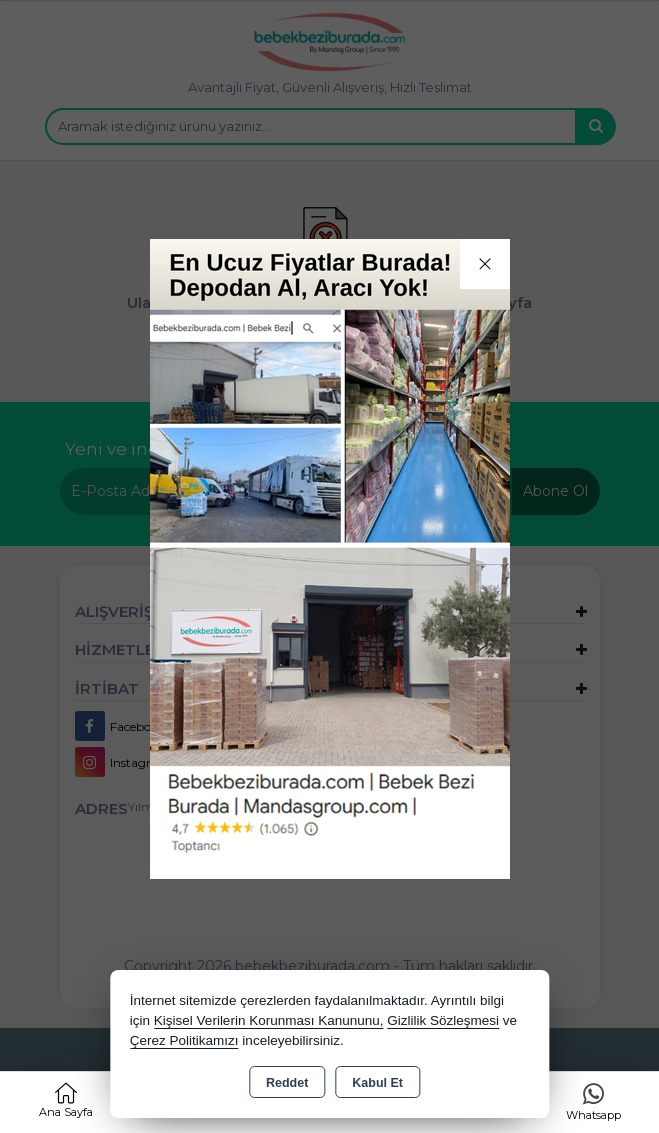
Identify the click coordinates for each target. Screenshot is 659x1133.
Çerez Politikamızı (184, 1040)
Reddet (287, 1083)
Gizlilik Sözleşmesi (443, 1020)
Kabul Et (377, 1083)
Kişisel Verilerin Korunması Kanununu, (269, 1020)
